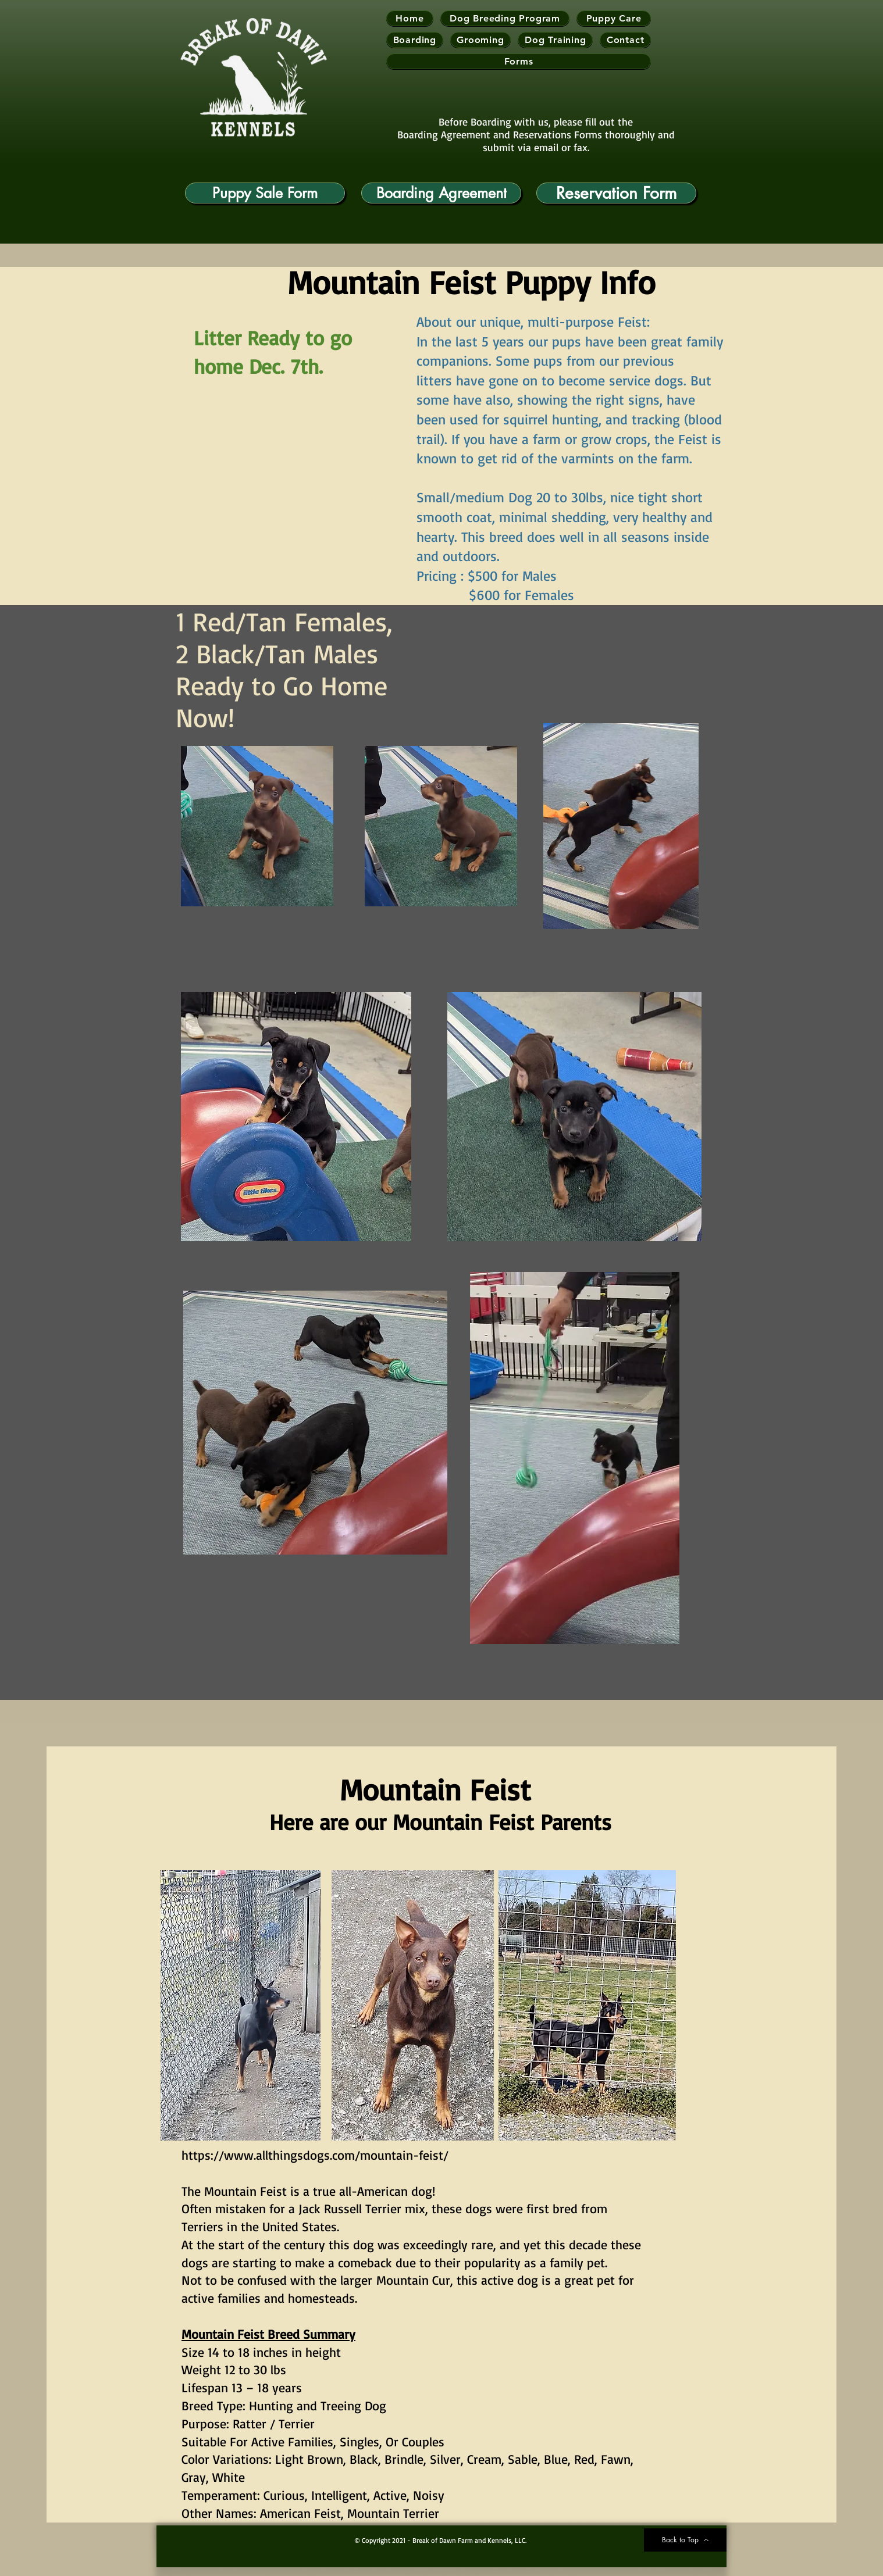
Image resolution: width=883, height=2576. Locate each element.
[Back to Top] (685, 2540)
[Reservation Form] (616, 193)
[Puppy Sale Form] (265, 193)
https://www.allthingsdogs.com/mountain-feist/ (314, 2155)
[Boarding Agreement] (441, 193)
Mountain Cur (413, 2280)
